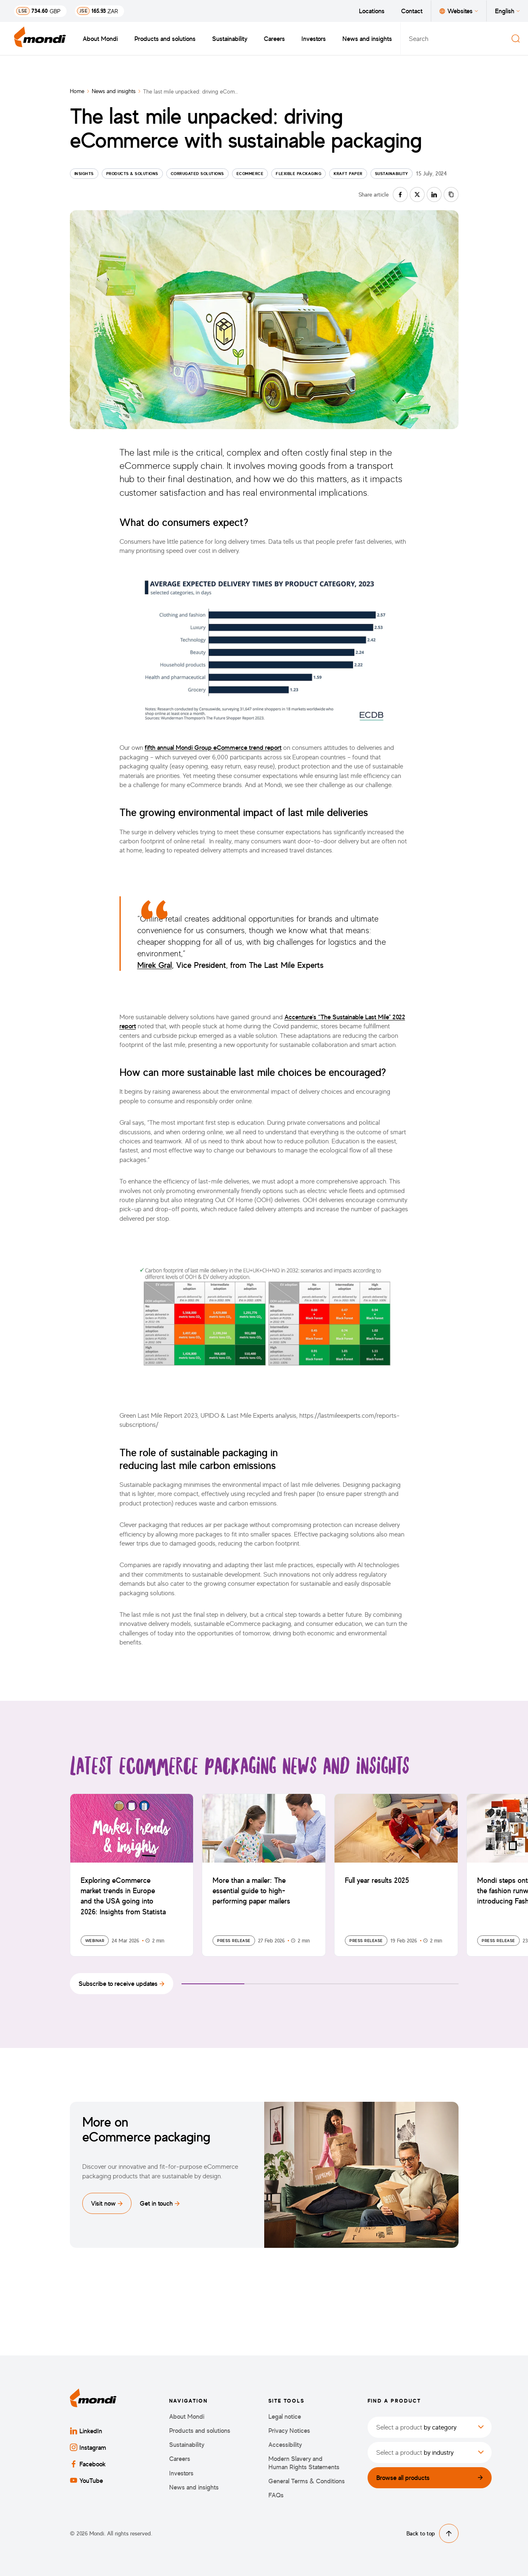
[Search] (515, 38)
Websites (459, 11)
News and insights (367, 38)
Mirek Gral (154, 965)
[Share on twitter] (417, 194)
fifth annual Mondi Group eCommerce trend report (213, 747)
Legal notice (284, 2416)
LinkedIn (86, 2431)
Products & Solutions (132, 173)
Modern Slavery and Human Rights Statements (303, 2462)
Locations (372, 11)
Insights (84, 173)
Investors (313, 38)
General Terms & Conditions (306, 2481)
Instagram (88, 2447)
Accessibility (285, 2445)
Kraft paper (348, 173)
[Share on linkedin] (434, 194)
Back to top (432, 2533)
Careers (274, 38)
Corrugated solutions (197, 173)
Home (77, 90)
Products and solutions (165, 38)
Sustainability (229, 38)
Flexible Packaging (298, 173)
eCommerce (250, 173)
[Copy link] (451, 194)
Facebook (88, 2464)
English (507, 11)
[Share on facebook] (400, 194)
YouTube (86, 2480)
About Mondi (100, 38)
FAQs (276, 2495)
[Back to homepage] (40, 38)
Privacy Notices (289, 2430)
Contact (412, 11)
